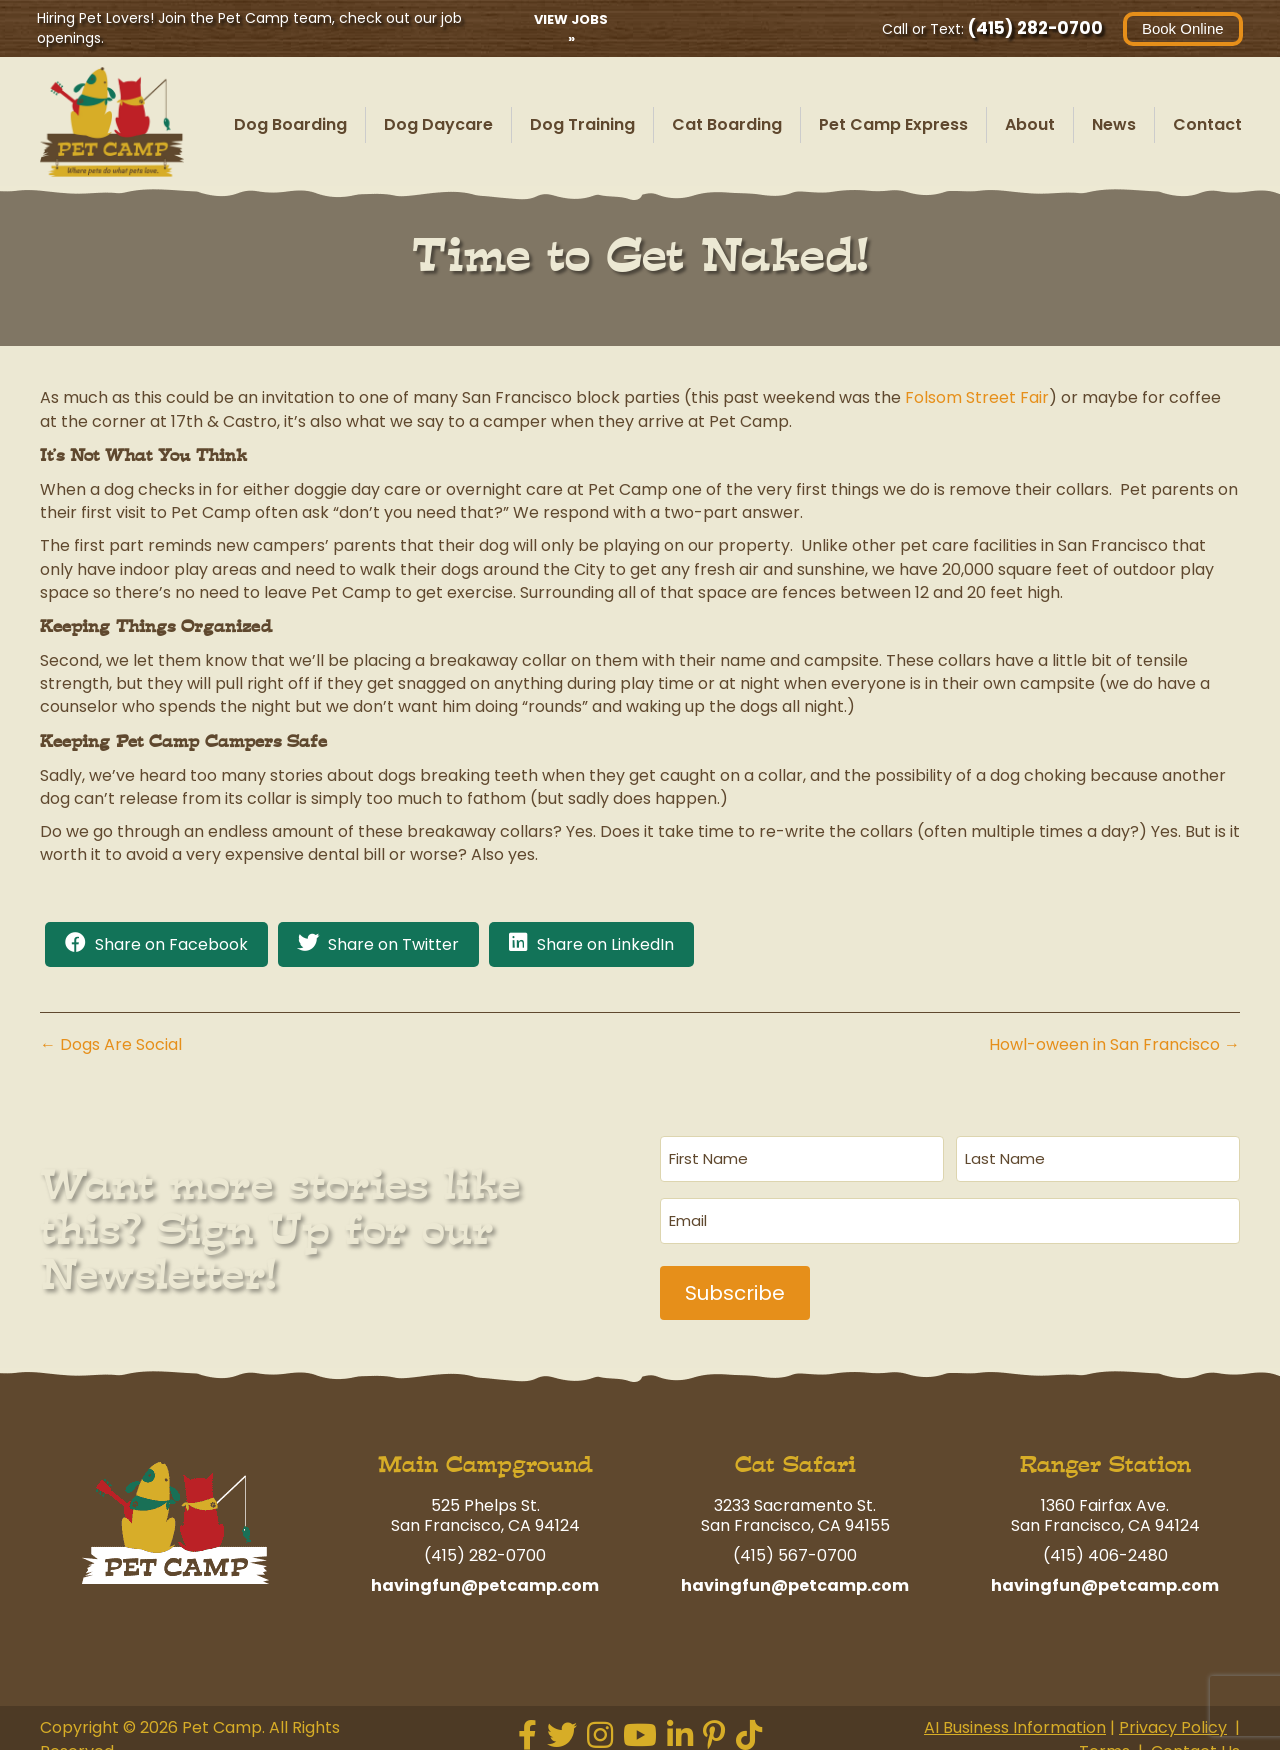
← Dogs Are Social (111, 1044)
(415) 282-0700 (1032, 28)
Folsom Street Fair (977, 397)
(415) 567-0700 (795, 1542)
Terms (1104, 1737)
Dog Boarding (290, 124)
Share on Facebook (171, 944)
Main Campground (485, 1451)
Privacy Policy (1173, 1714)
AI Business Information (1015, 1714)
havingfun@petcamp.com (485, 1572)
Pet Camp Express (893, 124)
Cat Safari (795, 1451)
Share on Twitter (393, 944)
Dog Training (582, 124)
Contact (1207, 124)
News (1114, 124)
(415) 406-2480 (1105, 1542)
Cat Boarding (727, 124)
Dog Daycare (438, 124)
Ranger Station (1105, 1451)
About (1030, 124)
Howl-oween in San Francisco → (1114, 1044)
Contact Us (1195, 1737)
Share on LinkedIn (605, 944)
